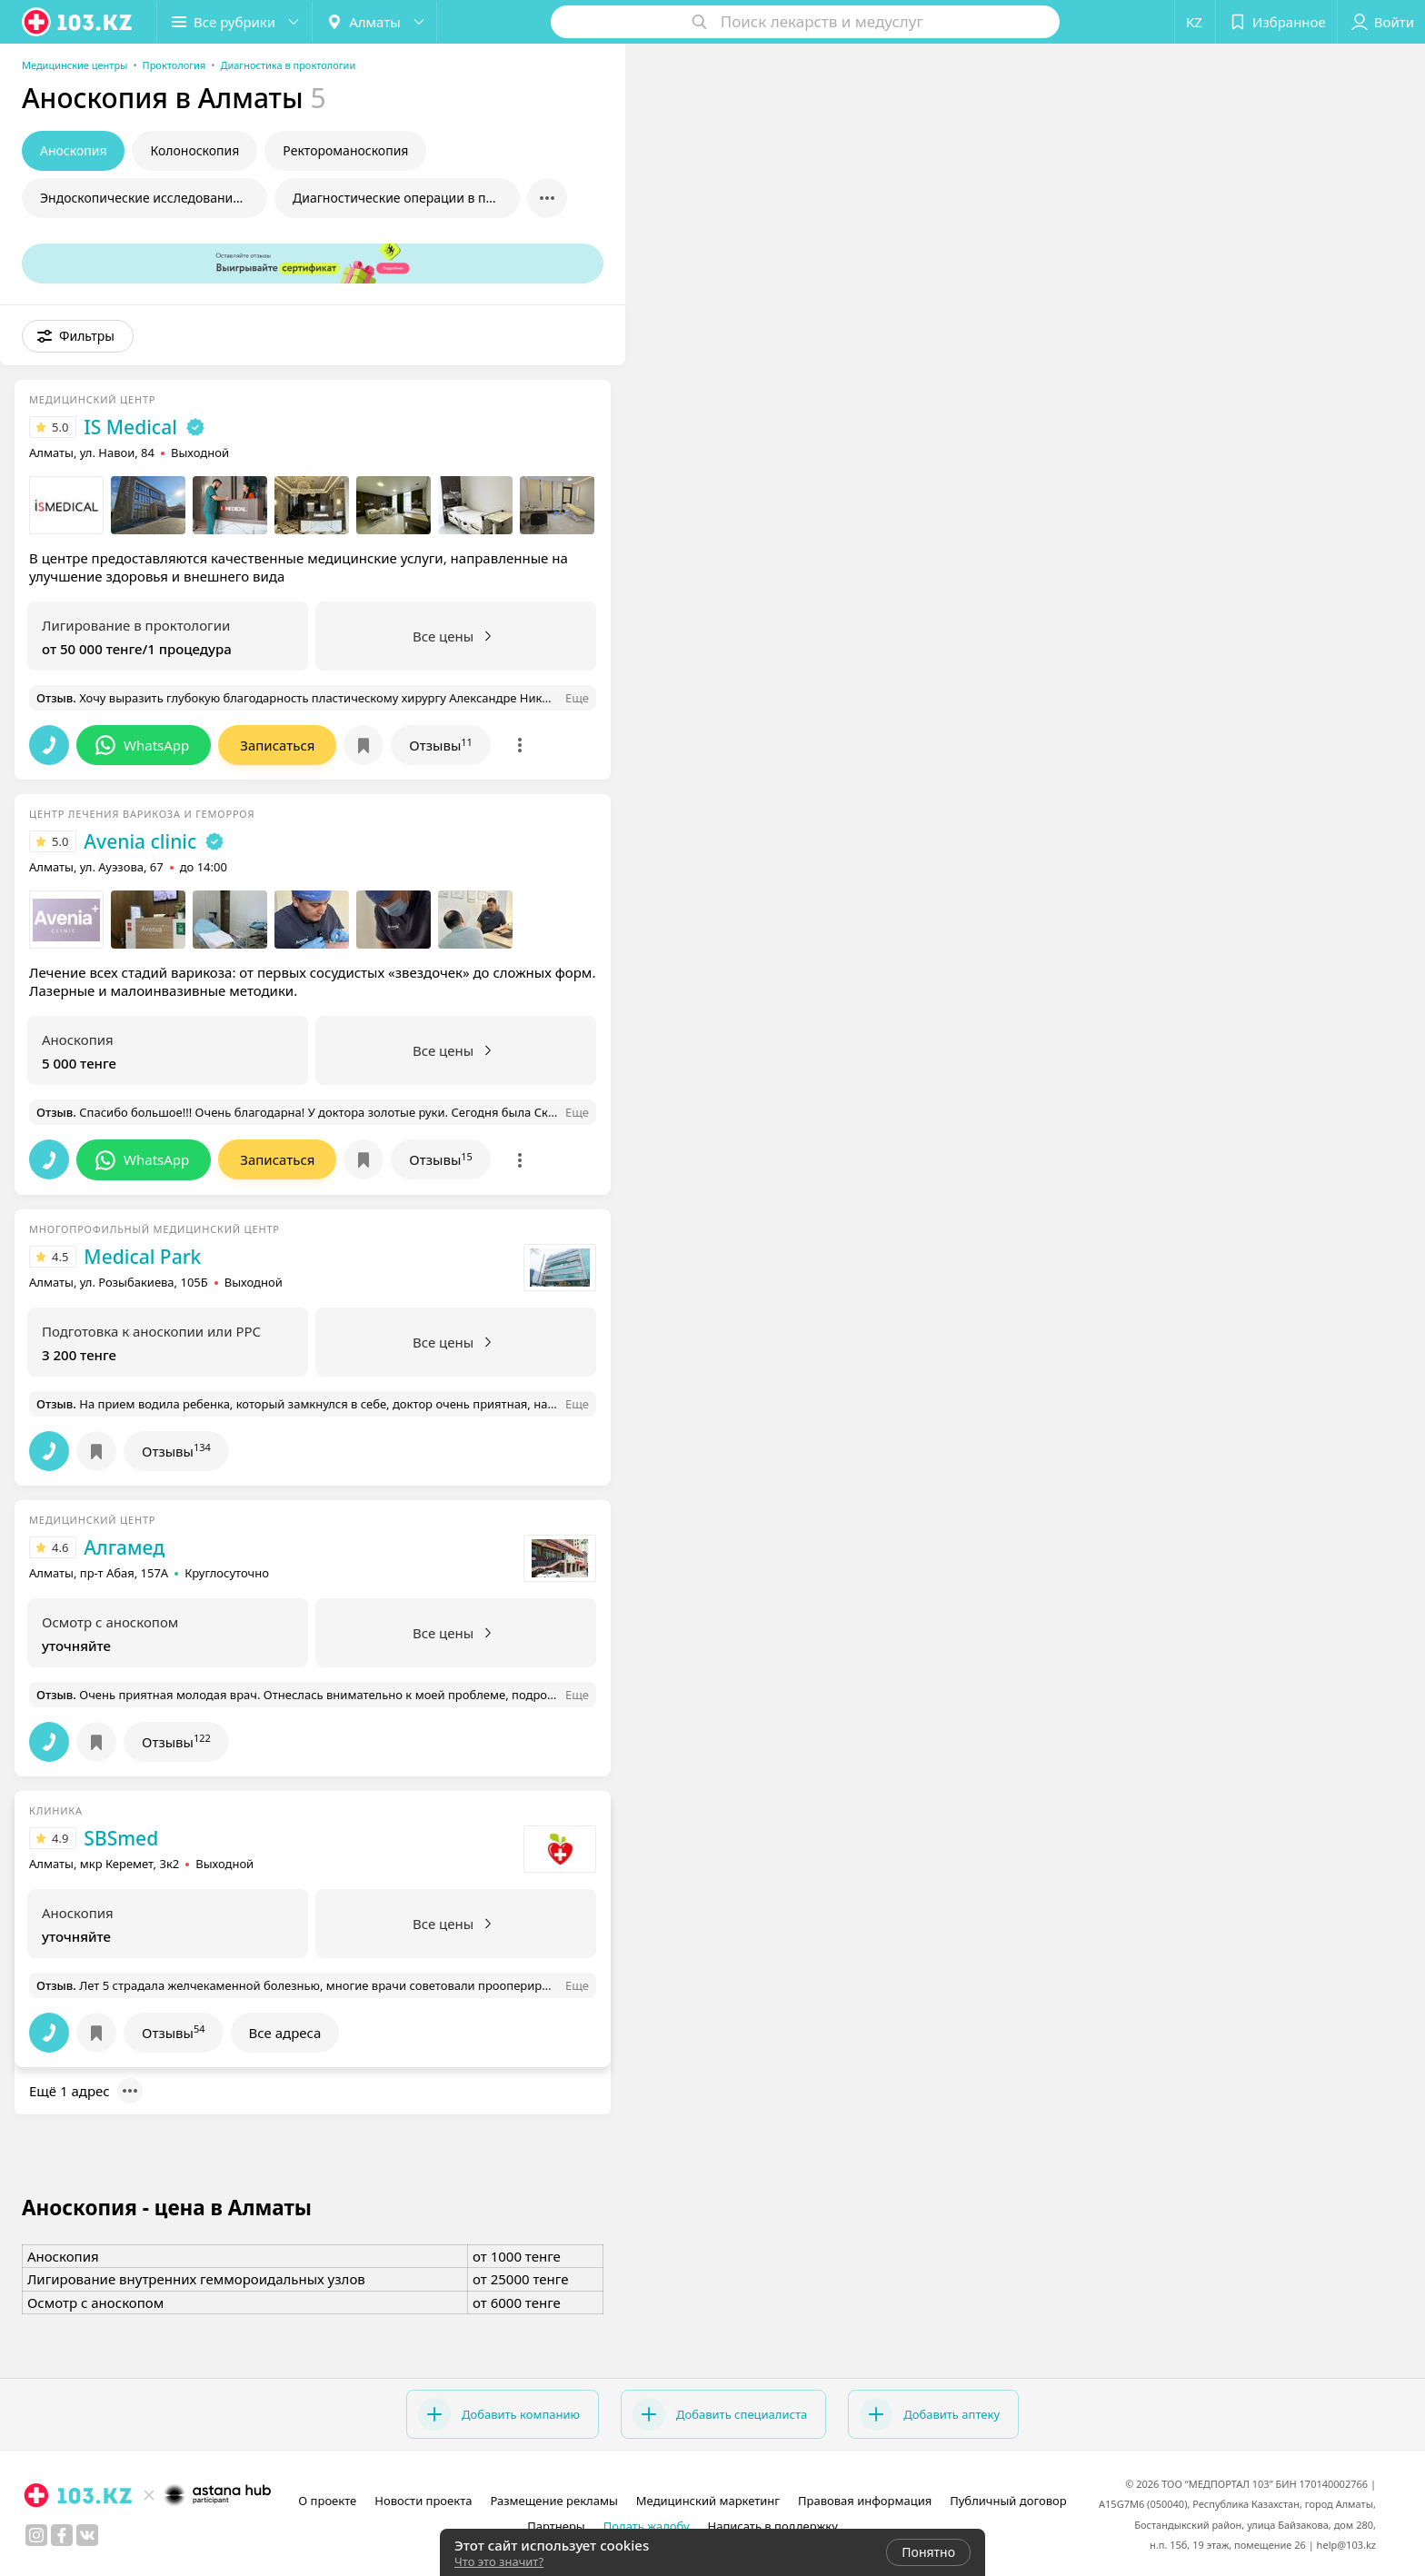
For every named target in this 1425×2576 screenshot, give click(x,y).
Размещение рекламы (553, 2500)
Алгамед (124, 1547)
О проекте (327, 2500)
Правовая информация (865, 2500)
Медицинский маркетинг (708, 2500)
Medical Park (142, 1257)
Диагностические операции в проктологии (406, 197)
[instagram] (36, 2535)
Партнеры (556, 2526)
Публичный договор (1008, 2500)
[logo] (78, 21)
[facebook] (62, 2535)
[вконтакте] (87, 2535)
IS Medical (130, 427)
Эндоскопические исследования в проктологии (153, 197)
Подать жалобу (646, 2526)
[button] (234, 22)
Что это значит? (498, 2561)
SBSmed (121, 1838)
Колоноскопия (194, 150)
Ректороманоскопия (345, 150)
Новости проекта (423, 2500)
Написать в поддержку (773, 2526)
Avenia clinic (140, 841)
